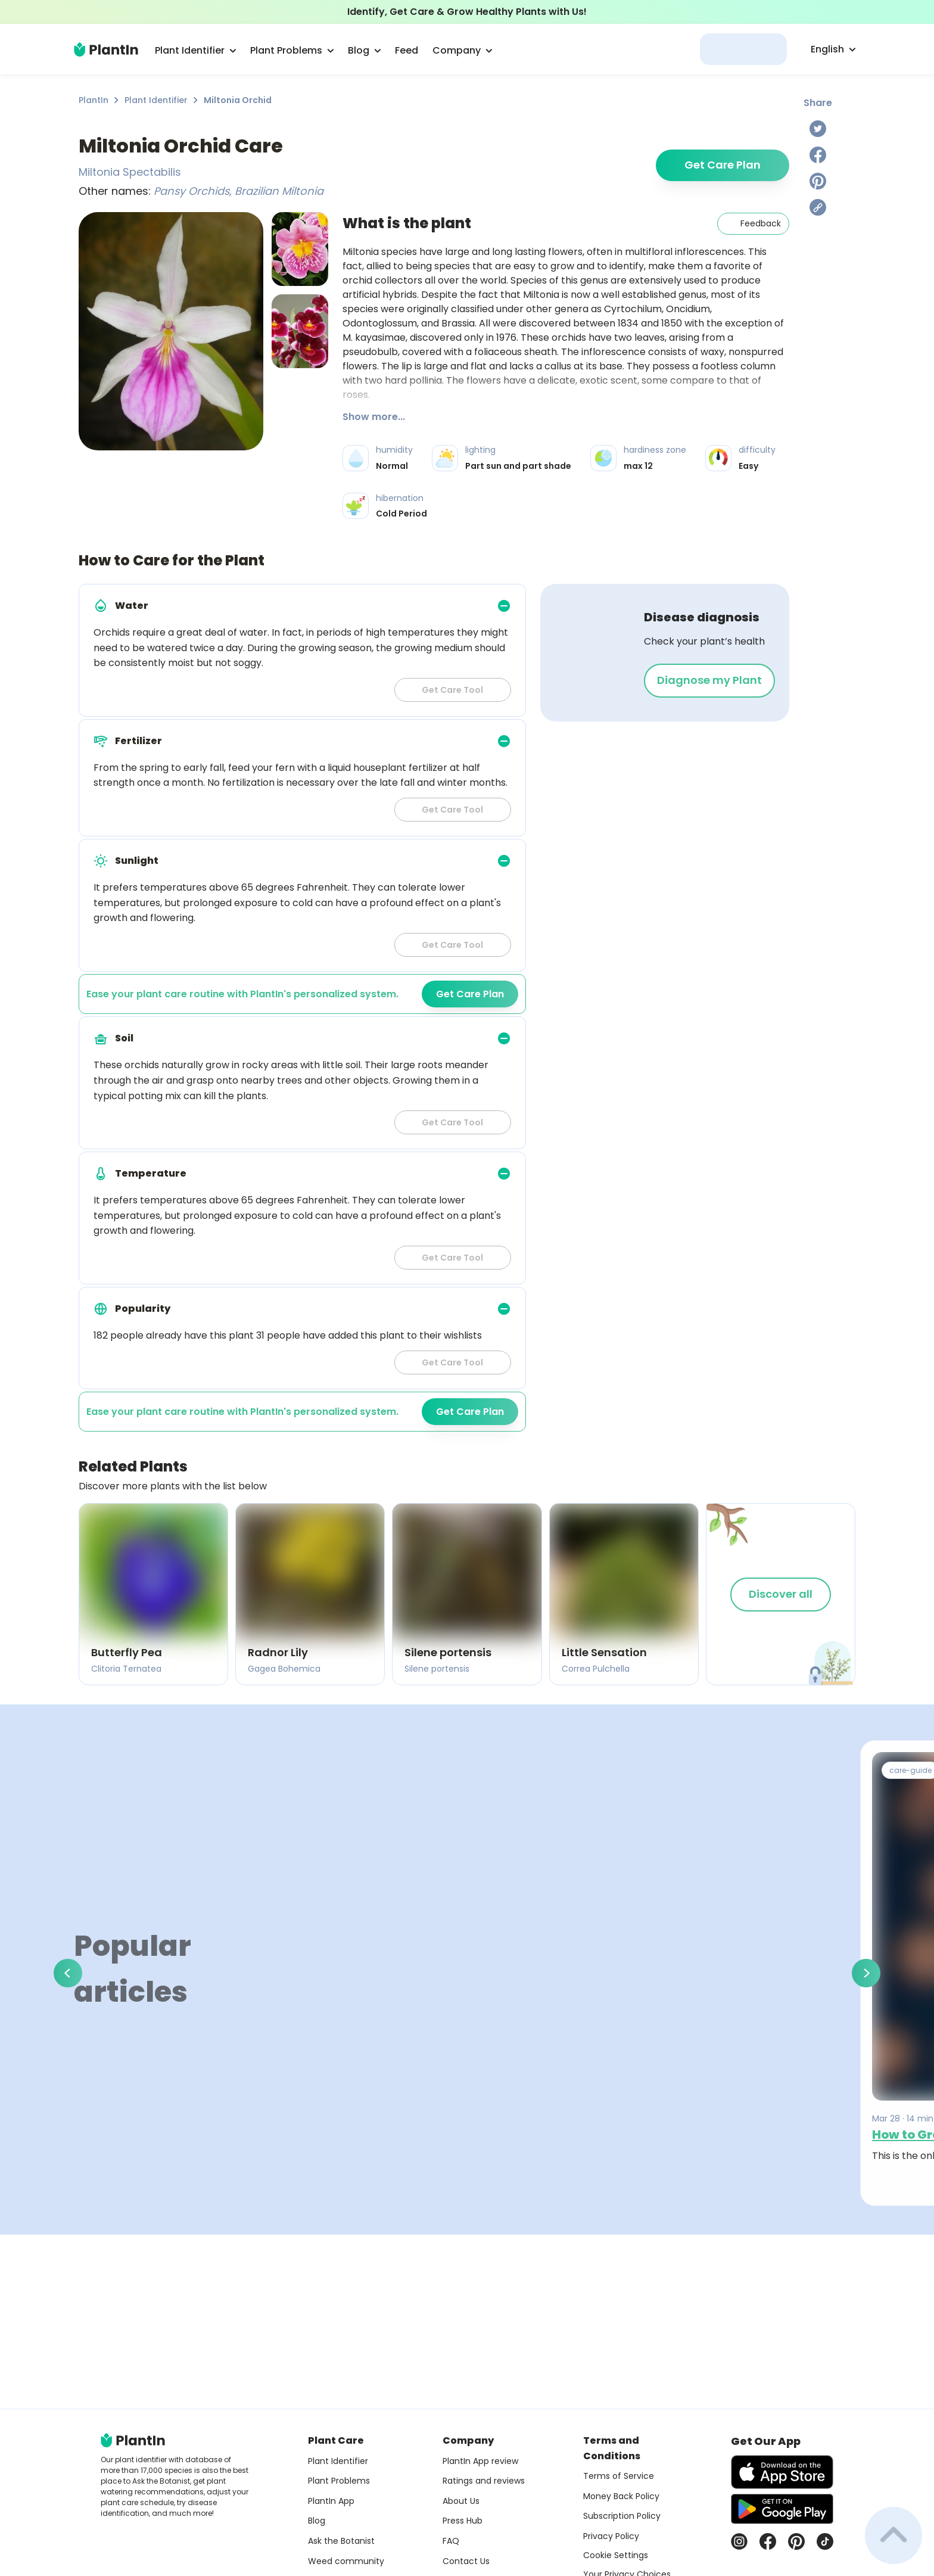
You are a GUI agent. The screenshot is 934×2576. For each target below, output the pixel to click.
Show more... (374, 417)
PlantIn (93, 100)
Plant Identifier (156, 100)
